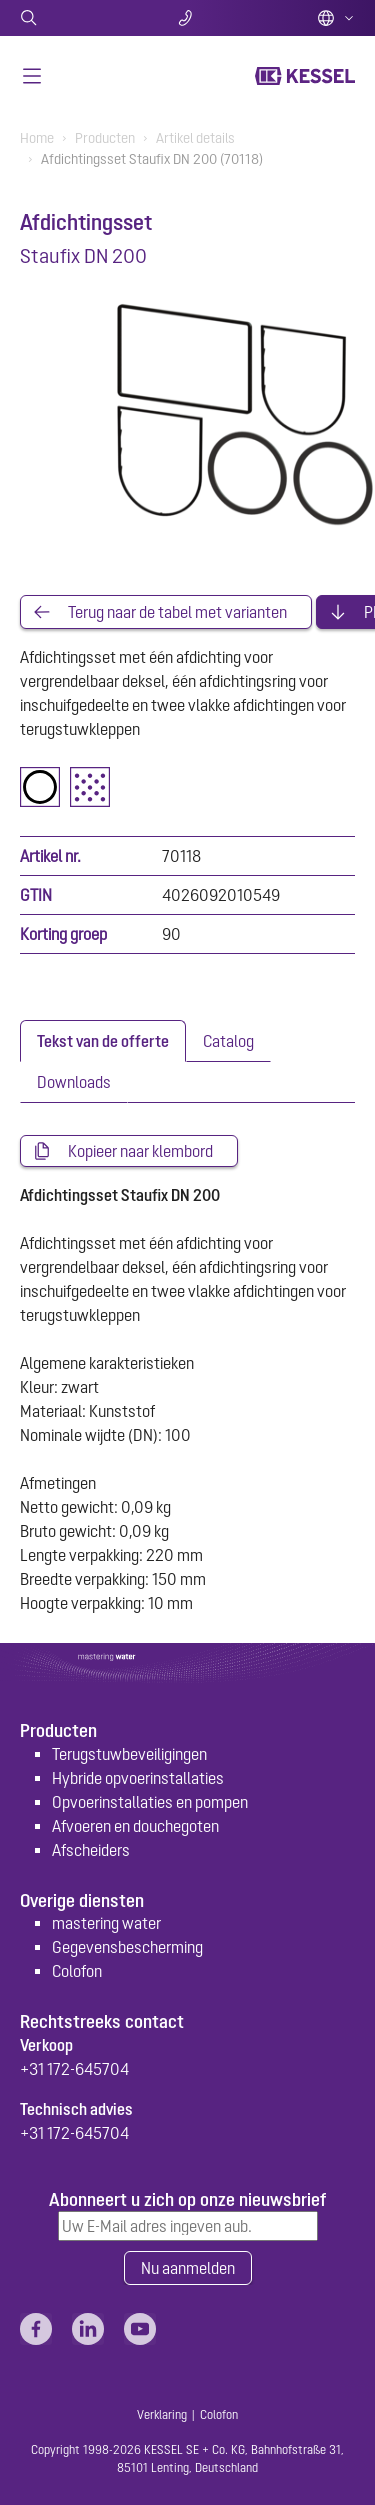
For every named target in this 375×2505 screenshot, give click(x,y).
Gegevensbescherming (127, 1947)
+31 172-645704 (74, 2069)
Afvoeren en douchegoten (135, 1826)
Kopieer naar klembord (140, 1151)
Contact (187, 18)
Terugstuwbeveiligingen (129, 1754)
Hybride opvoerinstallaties (138, 1778)
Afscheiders (91, 1850)
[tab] (103, 1041)
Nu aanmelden (188, 2268)
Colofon (77, 1971)
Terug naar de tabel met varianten (177, 612)
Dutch (336, 18)
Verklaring (162, 2415)
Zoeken (75, 18)
